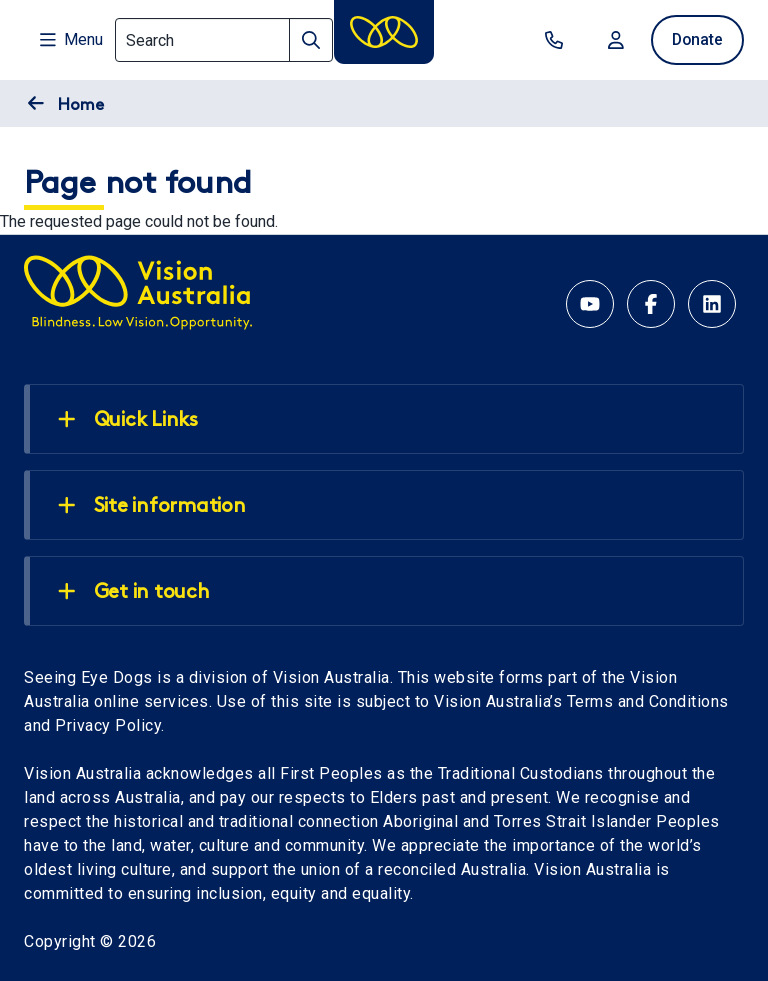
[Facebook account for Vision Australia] (651, 304)
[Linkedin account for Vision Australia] (712, 304)
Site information (152, 506)
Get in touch (134, 592)
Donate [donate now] (695, 39)
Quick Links (128, 420)
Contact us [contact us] (550, 40)
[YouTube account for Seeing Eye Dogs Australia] (590, 304)
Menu (71, 39)
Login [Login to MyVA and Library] (612, 40)
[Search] (224, 40)
